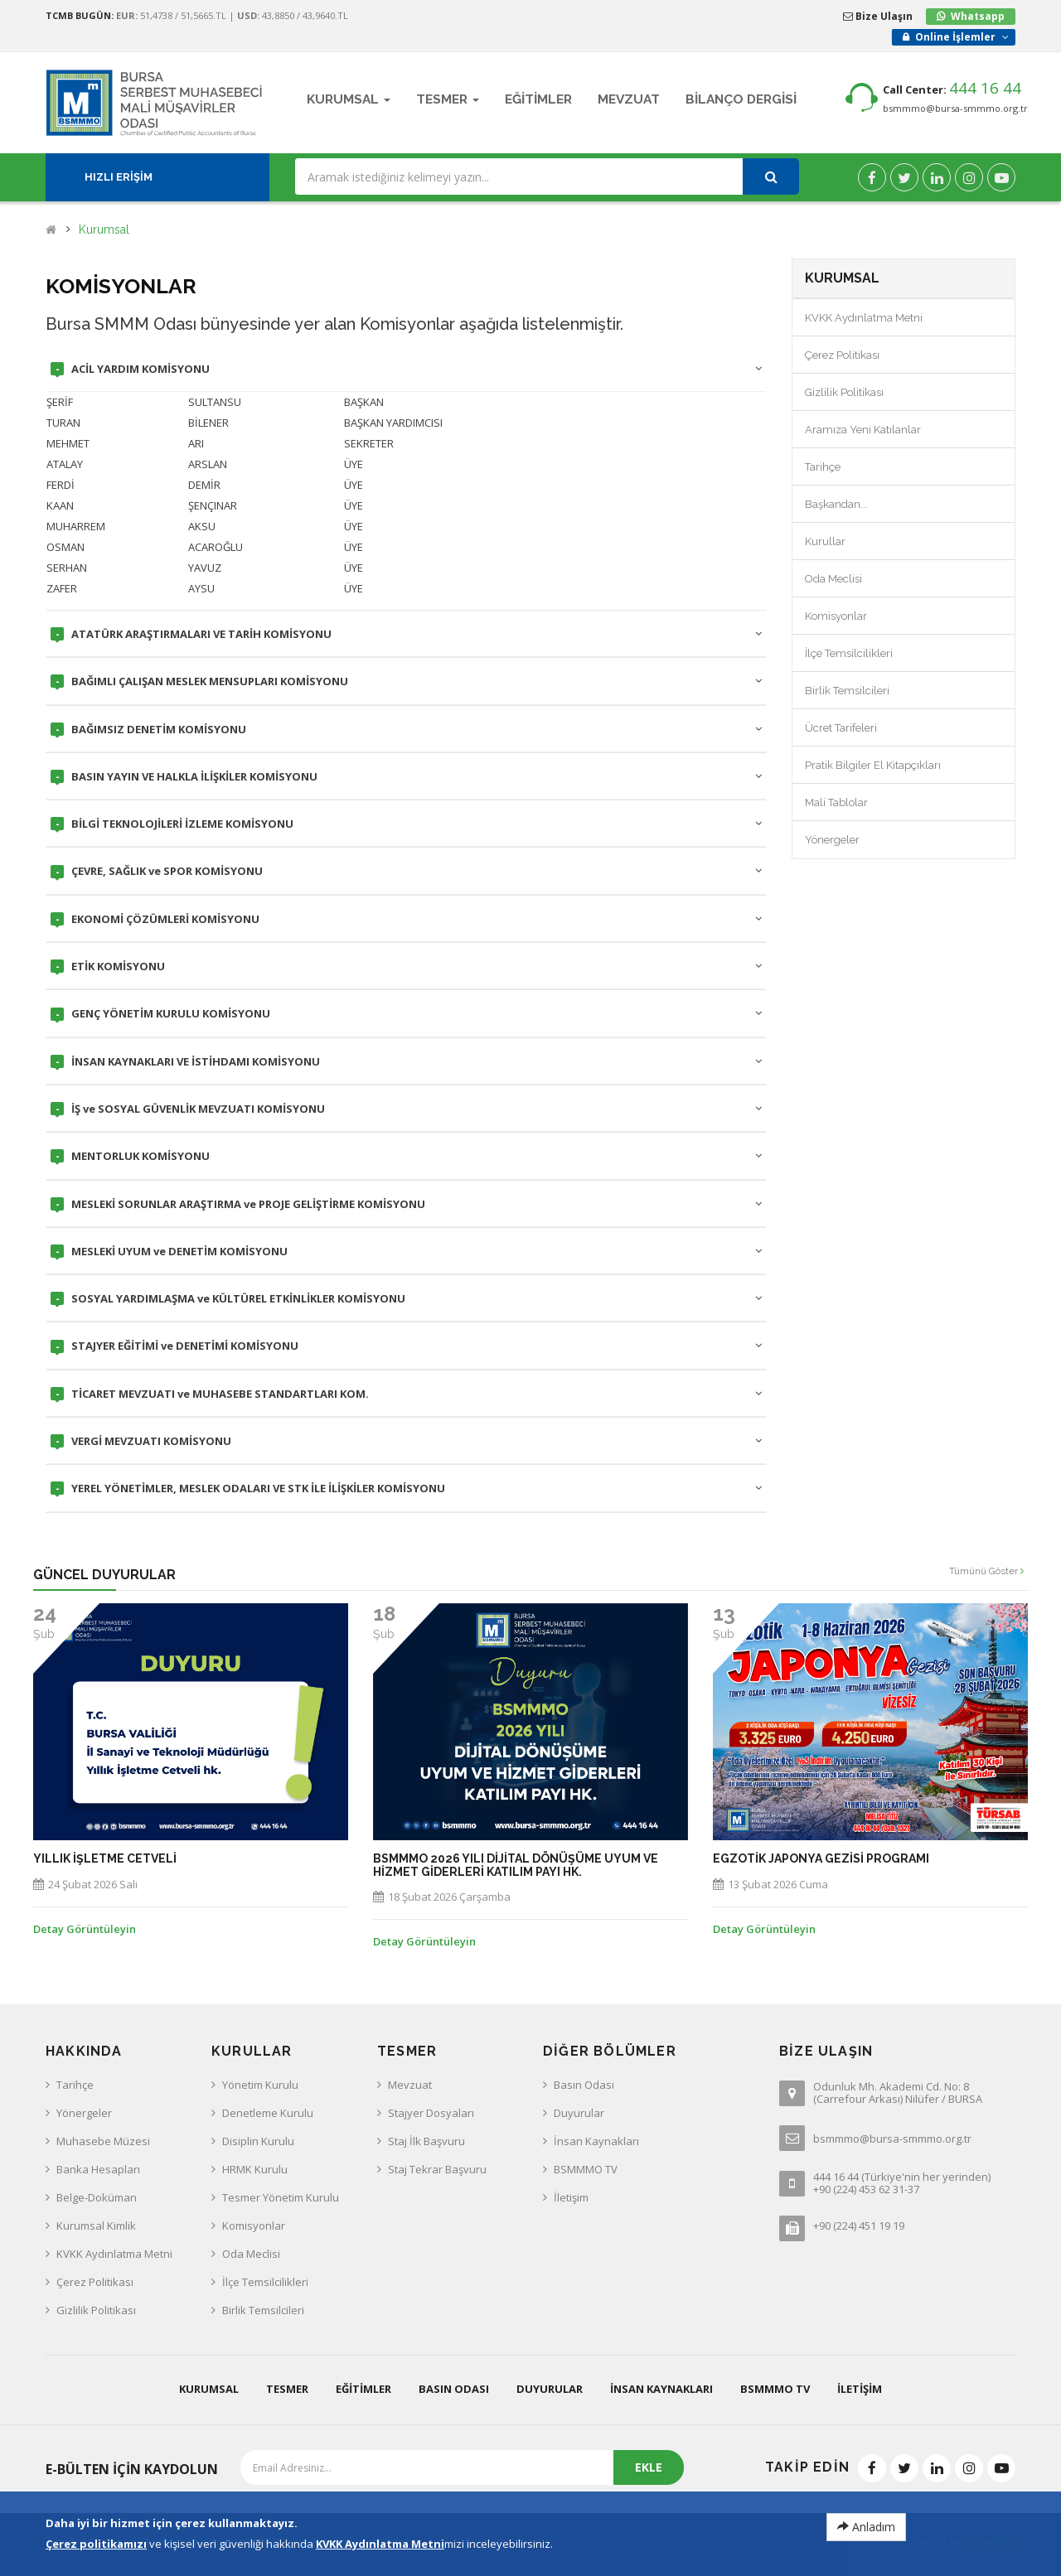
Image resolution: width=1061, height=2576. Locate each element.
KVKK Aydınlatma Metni (864, 318)
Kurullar (825, 541)
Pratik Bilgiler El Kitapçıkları (873, 765)
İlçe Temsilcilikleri (849, 653)
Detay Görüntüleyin (84, 1928)
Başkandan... (836, 504)
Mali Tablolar (836, 802)
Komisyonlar (836, 616)
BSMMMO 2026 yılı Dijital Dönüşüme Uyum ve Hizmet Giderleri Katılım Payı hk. (515, 1865)
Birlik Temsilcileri (847, 690)
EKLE (648, 2467)
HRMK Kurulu (255, 2169)
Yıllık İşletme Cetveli (105, 1859)
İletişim (571, 2197)
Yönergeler (832, 840)
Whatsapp (978, 16)
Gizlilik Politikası (844, 392)
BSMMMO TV (586, 2169)
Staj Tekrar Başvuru (437, 2169)
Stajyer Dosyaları (431, 2112)
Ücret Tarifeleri (841, 728)
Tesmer (287, 2388)
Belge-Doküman (96, 2197)
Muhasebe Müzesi (103, 2141)
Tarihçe (823, 467)
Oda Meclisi (833, 579)
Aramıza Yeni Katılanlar (863, 429)
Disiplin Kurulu (258, 2141)
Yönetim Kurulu (260, 2084)
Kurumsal (104, 230)
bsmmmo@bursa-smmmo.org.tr (955, 108)
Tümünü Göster (986, 1571)
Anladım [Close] (866, 2527)
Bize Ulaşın (878, 16)
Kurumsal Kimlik (96, 2225)
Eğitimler (363, 2388)
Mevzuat (410, 2084)
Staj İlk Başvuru (426, 2141)
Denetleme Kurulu (267, 2112)
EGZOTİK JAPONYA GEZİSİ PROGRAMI (821, 1859)
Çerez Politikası (842, 355)
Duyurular (579, 2112)
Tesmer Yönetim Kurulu (280, 2197)
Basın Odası (584, 2084)
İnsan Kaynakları (596, 2141)
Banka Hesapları (98, 2169)
